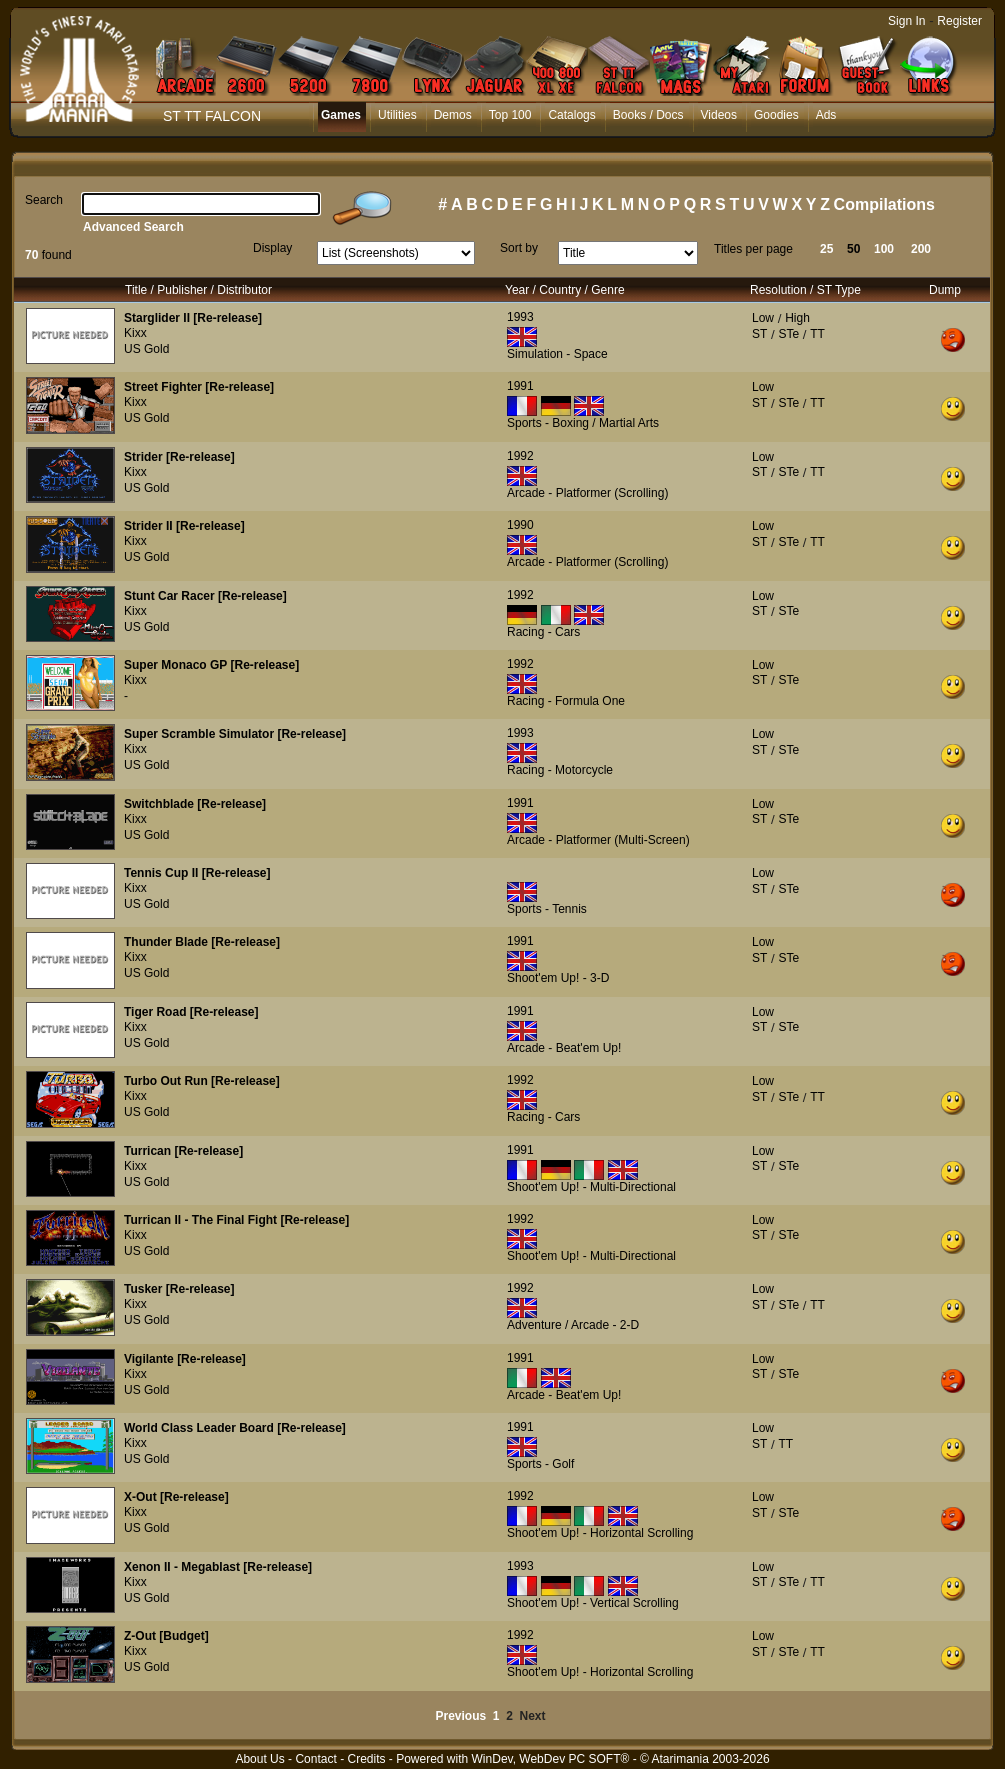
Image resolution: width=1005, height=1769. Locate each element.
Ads (826, 115)
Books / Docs (648, 115)
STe (788, 334)
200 (921, 249)
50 (853, 249)
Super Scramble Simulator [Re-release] (235, 734)
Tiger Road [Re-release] (191, 1012)
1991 (520, 386)
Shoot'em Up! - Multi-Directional (591, 1187)
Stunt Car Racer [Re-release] (205, 596)
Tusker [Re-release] (179, 1289)
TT (817, 334)
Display (272, 248)
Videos (719, 115)
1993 (520, 317)
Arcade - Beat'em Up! (564, 1048)
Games (341, 115)
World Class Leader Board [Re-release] (235, 1428)
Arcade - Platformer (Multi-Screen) (598, 840)
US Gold (146, 349)
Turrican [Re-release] (183, 1151)
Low (763, 318)
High (797, 318)
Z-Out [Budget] (166, 1636)
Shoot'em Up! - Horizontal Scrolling (600, 1533)
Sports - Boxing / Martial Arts (583, 423)
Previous (460, 1716)
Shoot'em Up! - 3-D (558, 978)
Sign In (906, 21)
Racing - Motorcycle (560, 770)
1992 (520, 456)
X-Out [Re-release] (176, 1497)
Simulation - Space (557, 354)
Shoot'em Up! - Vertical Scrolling (593, 1603)
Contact (315, 1759)
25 (826, 249)
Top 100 (510, 115)
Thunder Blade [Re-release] (202, 942)
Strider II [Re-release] (184, 526)
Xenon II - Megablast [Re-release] (218, 1567)
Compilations (884, 204)
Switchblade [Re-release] (195, 804)
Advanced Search (133, 227)
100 (884, 249)
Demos (453, 115)
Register (959, 21)
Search (44, 200)
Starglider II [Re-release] (193, 318)
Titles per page (753, 249)
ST (759, 334)
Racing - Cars (543, 632)
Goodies (776, 115)
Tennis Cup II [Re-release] (197, 873)
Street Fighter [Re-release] (199, 387)
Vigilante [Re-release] (185, 1359)
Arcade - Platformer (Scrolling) (587, 493)
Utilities (397, 115)
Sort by (519, 248)
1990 (520, 525)
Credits (366, 1759)
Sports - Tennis (547, 909)
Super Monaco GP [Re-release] (211, 665)
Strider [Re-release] (179, 457)
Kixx (135, 333)
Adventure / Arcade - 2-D (573, 1325)
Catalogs (571, 115)
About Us (259, 1759)
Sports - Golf (540, 1464)
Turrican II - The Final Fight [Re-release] (236, 1220)
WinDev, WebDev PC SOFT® (551, 1759)
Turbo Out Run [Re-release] (202, 1081)
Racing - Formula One (566, 701)
